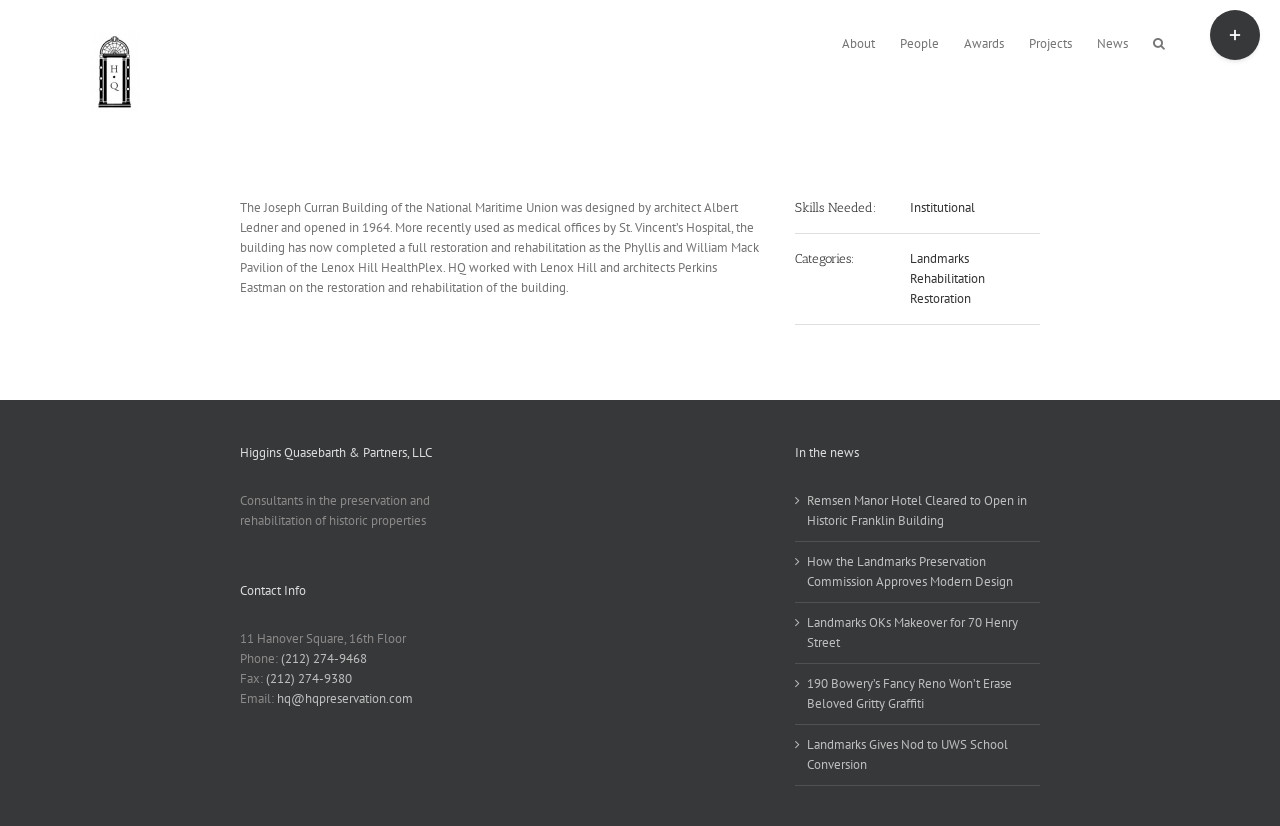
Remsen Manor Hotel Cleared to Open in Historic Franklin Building (917, 510)
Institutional (942, 207)
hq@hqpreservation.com (345, 698)
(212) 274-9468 (324, 658)
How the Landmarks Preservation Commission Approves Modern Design (910, 571)
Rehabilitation (947, 278)
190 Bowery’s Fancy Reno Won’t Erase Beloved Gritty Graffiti (909, 693)
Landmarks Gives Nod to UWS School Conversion (907, 754)
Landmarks (939, 258)
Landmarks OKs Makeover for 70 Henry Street (912, 632)
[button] (1159, 41)
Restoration (940, 298)
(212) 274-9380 (309, 678)
